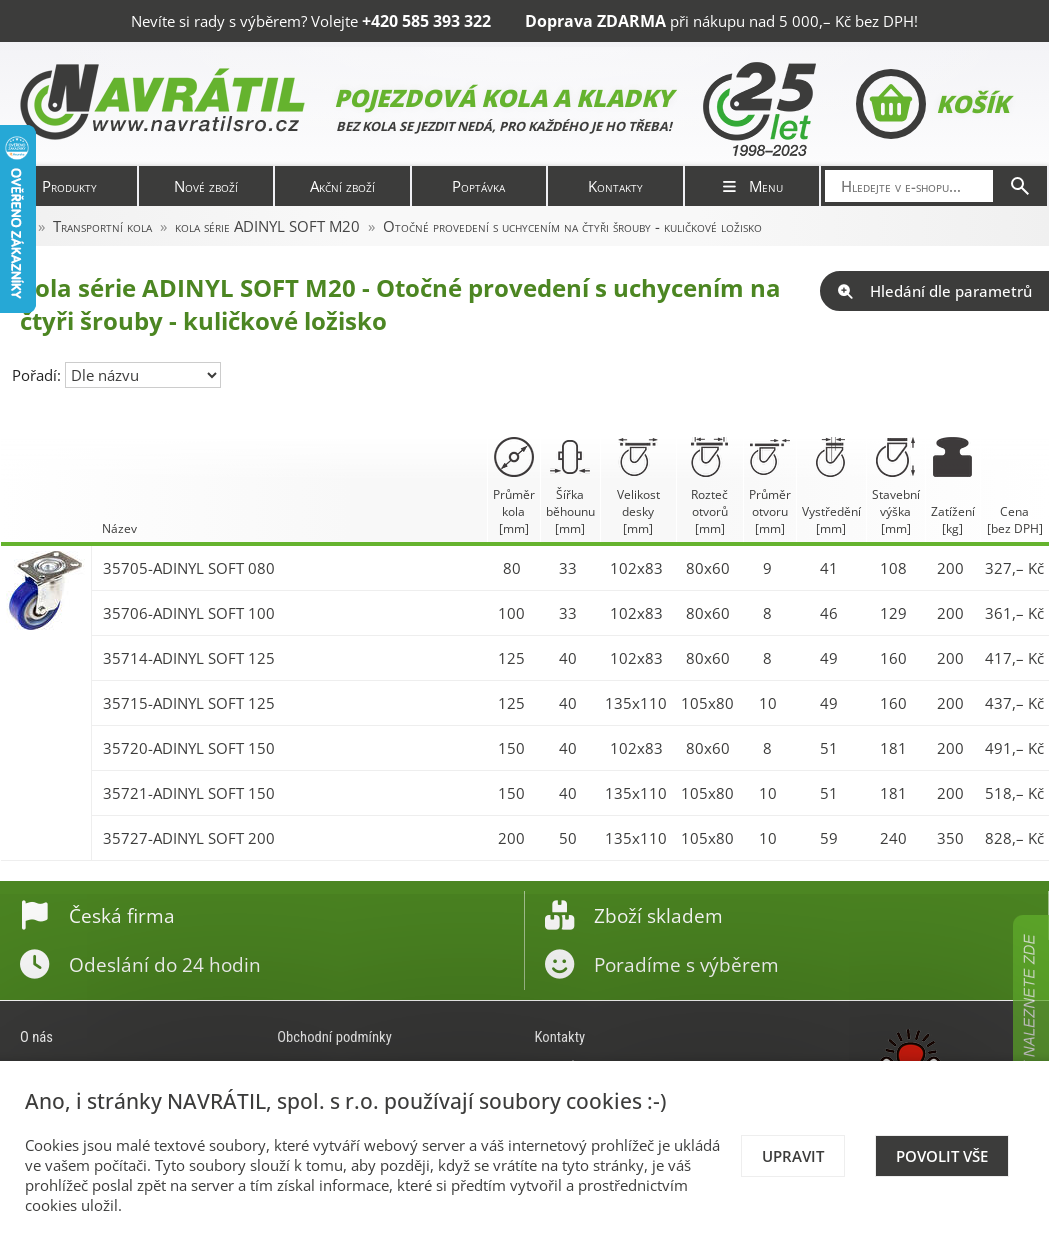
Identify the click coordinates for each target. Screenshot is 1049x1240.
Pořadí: (38, 375)
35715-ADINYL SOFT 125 (189, 703)
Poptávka (478, 186)
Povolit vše (942, 1156)
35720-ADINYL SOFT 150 (189, 748)
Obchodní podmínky (334, 1037)
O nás (36, 1037)
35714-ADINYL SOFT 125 (189, 658)
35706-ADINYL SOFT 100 (189, 613)
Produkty (69, 186)
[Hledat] (1020, 186)
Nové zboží (206, 186)
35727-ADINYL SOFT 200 (189, 838)
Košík (932, 104)
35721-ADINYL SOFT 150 (189, 793)
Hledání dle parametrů (934, 291)
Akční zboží (342, 186)
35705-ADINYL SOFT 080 (189, 568)
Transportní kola (102, 226)
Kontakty (615, 186)
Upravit (793, 1156)
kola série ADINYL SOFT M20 (267, 226)
